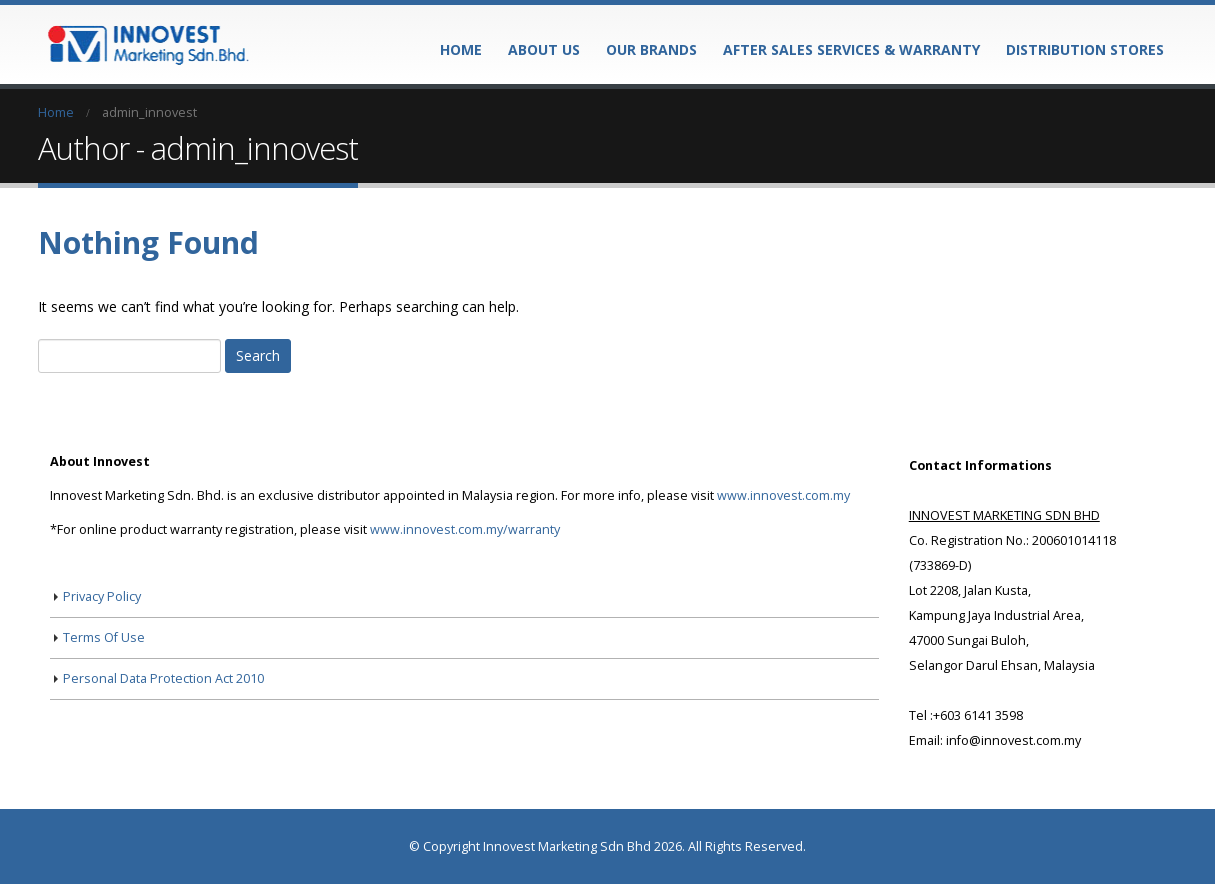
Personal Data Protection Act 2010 (163, 678)
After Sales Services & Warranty (851, 49)
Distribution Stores (1085, 49)
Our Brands (651, 49)
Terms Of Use (104, 637)
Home (461, 49)
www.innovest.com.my (783, 495)
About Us (544, 49)
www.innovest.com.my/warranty (465, 529)
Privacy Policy (102, 596)
